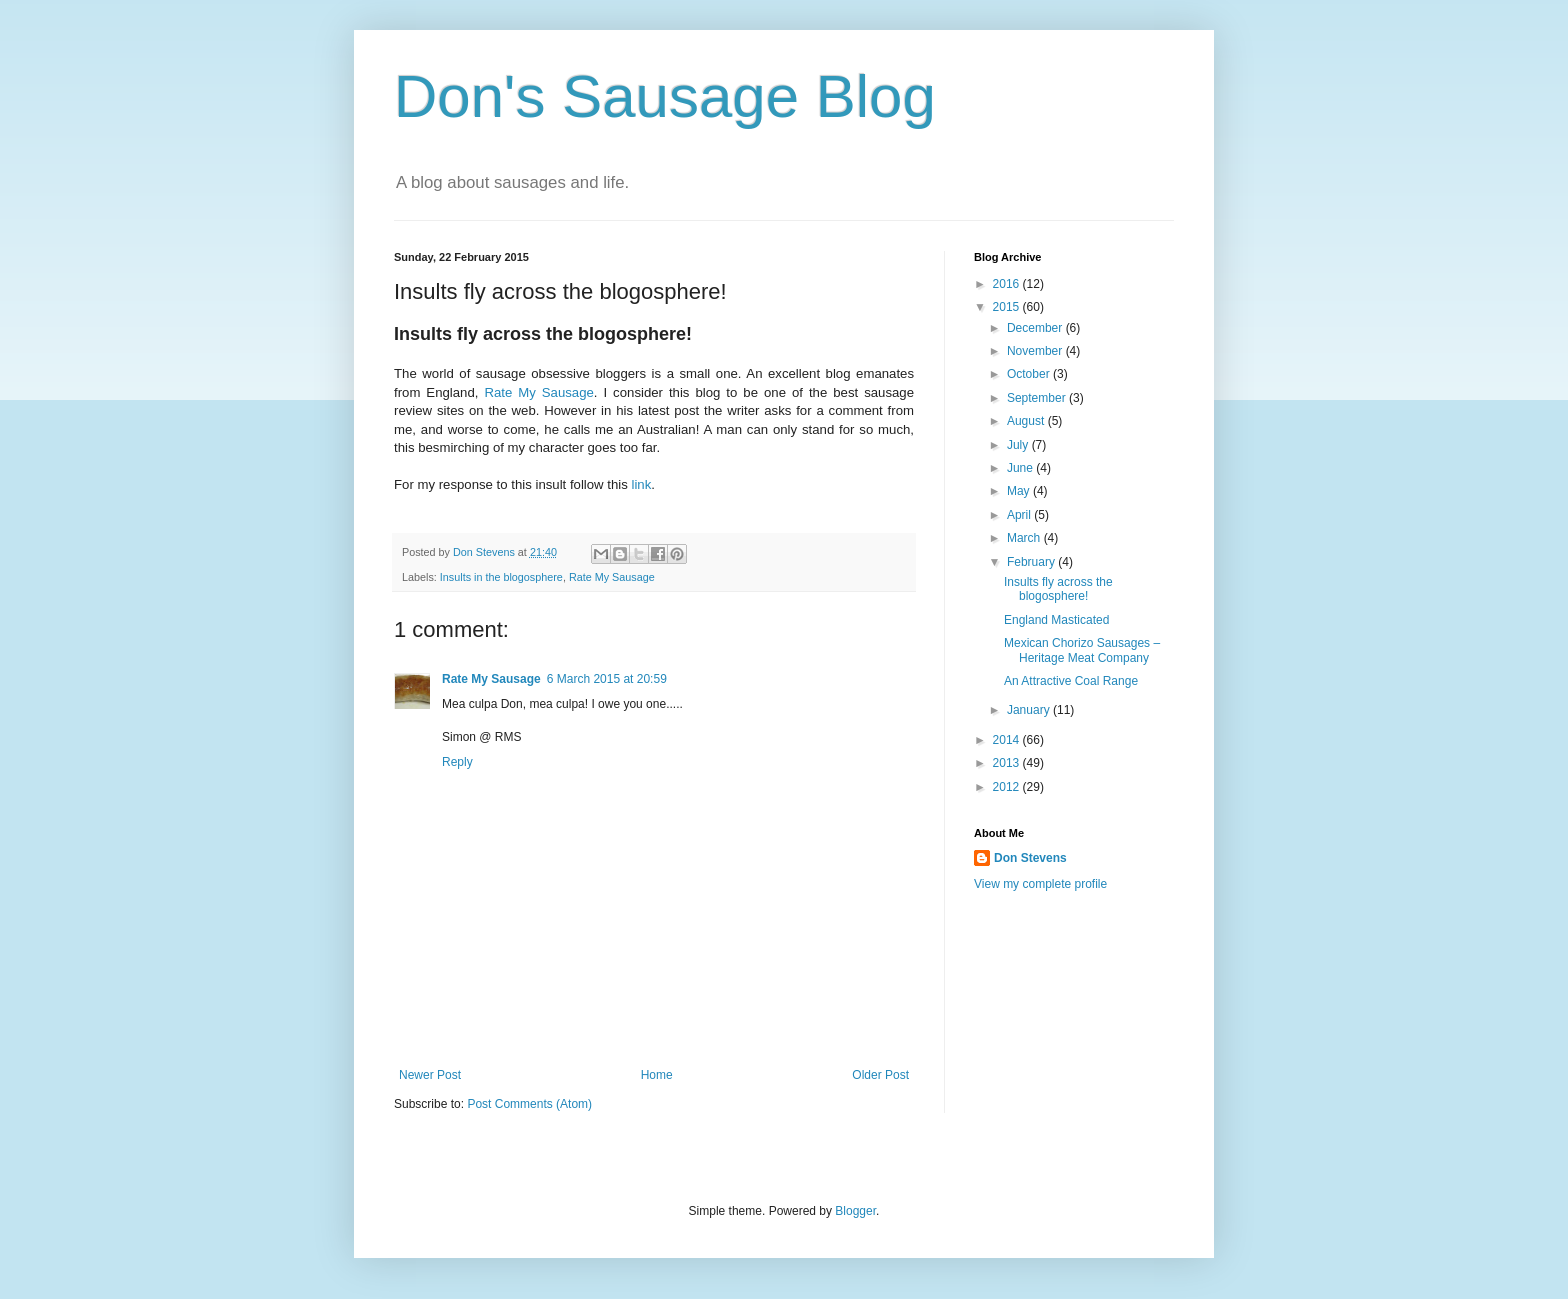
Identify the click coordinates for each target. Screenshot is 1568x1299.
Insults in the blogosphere (501, 577)
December (1036, 328)
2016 (1008, 284)
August (1027, 421)
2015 (1008, 307)
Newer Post (430, 1075)
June (1021, 468)
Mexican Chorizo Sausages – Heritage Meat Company (1082, 650)
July (1019, 445)
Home (657, 1075)
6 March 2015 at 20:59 (607, 679)
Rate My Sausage (538, 392)
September (1038, 398)
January (1030, 710)
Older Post (880, 1075)
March (1025, 538)
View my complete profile (1040, 884)
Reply (457, 762)
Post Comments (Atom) (529, 1104)
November (1036, 351)
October (1030, 374)
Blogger (855, 1211)
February (1032, 562)
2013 (1008, 763)
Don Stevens (1030, 858)
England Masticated (1056, 620)
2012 (1008, 787)
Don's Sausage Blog (665, 96)
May (1020, 491)
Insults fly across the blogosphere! (1058, 589)
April (1020, 515)
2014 (1008, 740)
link (639, 484)
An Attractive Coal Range (1071, 681)
